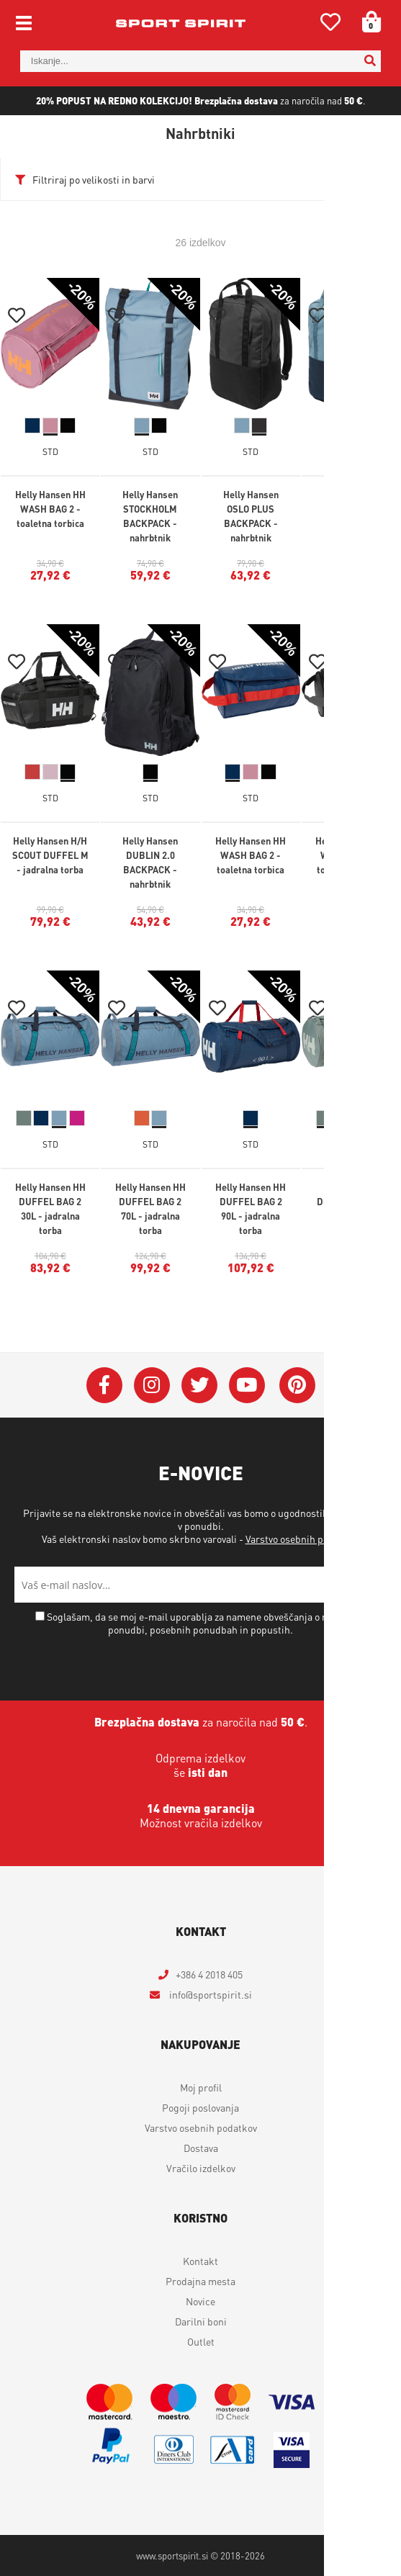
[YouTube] (247, 1385)
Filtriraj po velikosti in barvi (93, 179)
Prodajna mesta (200, 2280)
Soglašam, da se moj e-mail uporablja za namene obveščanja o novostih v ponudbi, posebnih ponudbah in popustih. (206, 1623)
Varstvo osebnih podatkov (301, 1538)
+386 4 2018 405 (209, 1974)
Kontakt (200, 2260)
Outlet (201, 2341)
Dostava (201, 2147)
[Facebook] (104, 1385)
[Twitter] (199, 1385)
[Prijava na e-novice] (369, 1585)
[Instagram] (152, 1385)
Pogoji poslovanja (200, 2107)
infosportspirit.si (209, 1994)
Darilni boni (201, 2321)
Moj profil (201, 2087)
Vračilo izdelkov (200, 2167)
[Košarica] (366, 21)
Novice (200, 2300)
